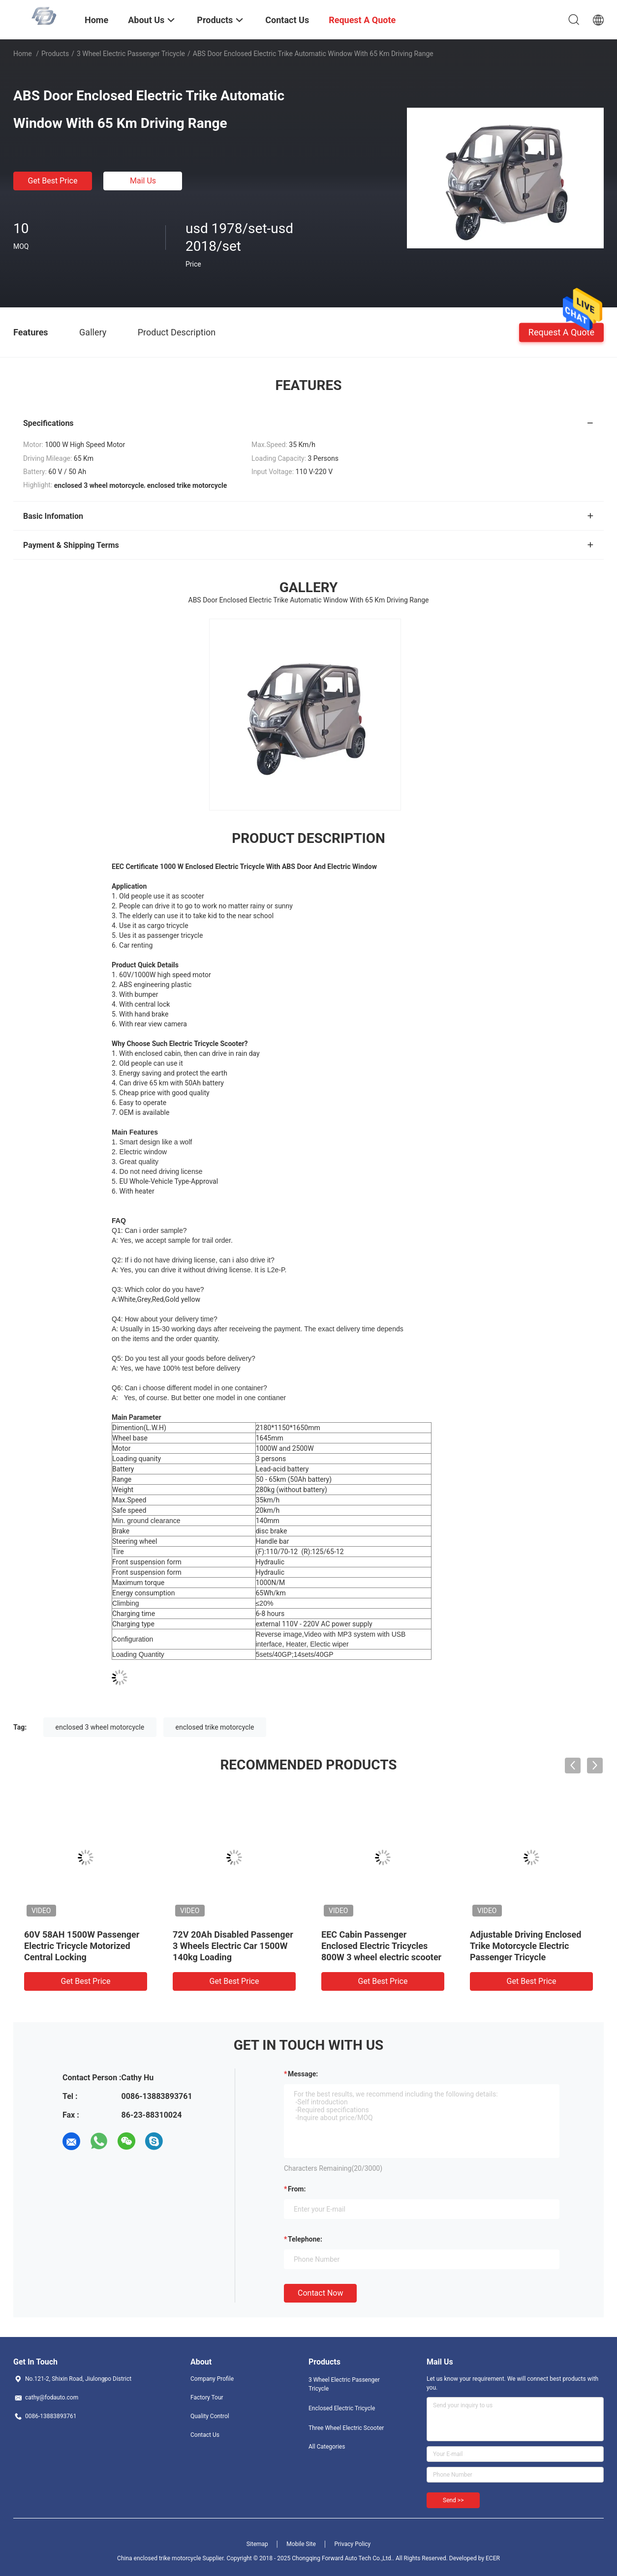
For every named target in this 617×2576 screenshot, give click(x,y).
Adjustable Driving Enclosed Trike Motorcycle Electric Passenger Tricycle (525, 1945)
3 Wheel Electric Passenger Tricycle (131, 54)
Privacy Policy (352, 2544)
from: (297, 2189)
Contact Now (320, 2293)
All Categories (326, 2446)
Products (55, 54)
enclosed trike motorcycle (215, 1727)
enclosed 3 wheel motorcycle (100, 1727)
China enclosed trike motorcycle (159, 2558)
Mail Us (143, 180)
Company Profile (212, 2378)
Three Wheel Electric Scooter (346, 2428)
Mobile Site (301, 2544)
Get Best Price (53, 180)
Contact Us (204, 2434)
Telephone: (305, 2239)
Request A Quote (561, 332)
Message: (303, 2074)
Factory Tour (206, 2397)
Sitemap (257, 2544)
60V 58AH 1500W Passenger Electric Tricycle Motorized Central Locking (81, 1945)
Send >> (453, 2500)
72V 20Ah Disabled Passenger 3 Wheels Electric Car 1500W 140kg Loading (233, 1945)
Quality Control (209, 2416)
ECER (493, 2558)
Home (22, 54)
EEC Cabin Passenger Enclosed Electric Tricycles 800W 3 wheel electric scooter (381, 1945)
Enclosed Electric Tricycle (341, 2408)
